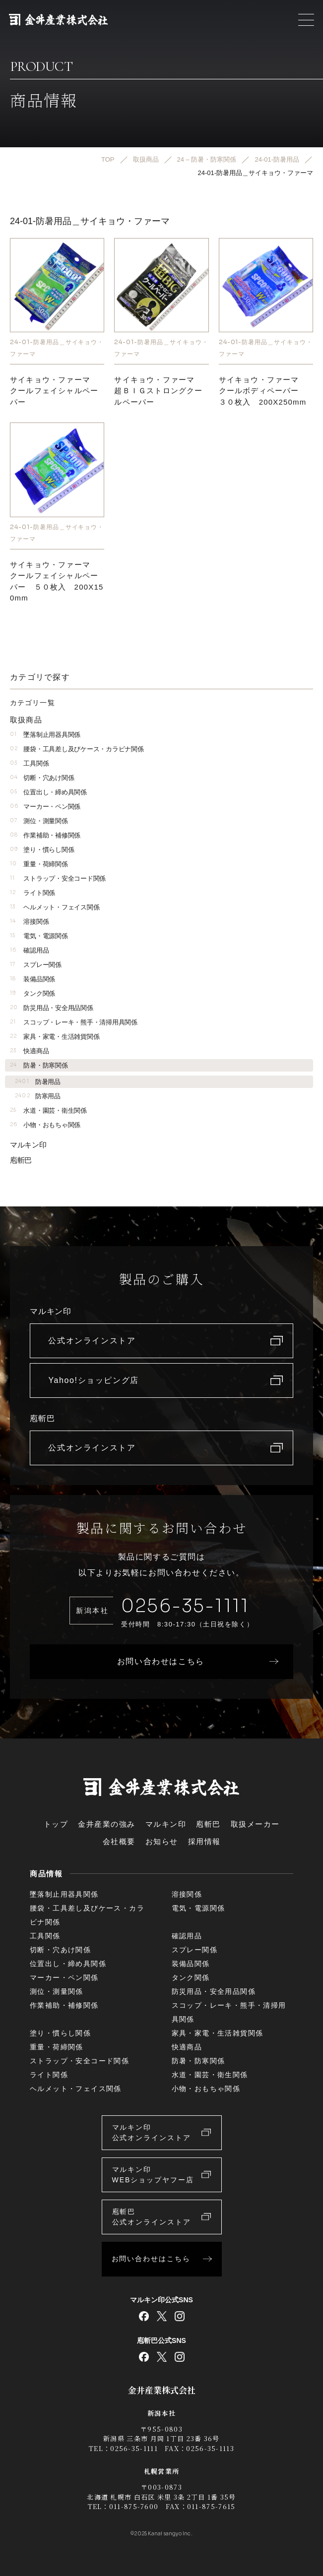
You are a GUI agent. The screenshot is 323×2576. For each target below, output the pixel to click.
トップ (56, 1824)
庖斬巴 (21, 1160)
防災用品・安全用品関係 (51, 1008)
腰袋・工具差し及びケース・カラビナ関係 (76, 749)
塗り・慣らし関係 (42, 849)
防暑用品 (38, 1081)
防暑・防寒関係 (39, 1065)
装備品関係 (32, 979)
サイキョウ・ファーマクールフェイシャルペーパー (54, 390)
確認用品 (29, 950)
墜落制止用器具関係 (45, 734)
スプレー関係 (36, 964)
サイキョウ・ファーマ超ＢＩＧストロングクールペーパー (158, 390)
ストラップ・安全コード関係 (58, 878)
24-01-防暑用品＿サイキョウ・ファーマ (57, 348)
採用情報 (204, 1841)
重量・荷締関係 (39, 864)
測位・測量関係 (39, 821)
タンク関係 (32, 993)
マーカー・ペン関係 (45, 806)
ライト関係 (32, 893)
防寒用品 (38, 1096)
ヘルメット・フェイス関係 (54, 907)
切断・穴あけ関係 (42, 777)
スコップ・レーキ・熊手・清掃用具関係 (73, 1022)
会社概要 (119, 1841)
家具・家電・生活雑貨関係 (54, 1036)
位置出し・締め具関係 (48, 792)
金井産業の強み (106, 1824)
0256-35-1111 (185, 1606)
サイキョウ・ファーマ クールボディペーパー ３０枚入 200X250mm (263, 390)
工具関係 (29, 763)
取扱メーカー (255, 1824)
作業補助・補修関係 (45, 835)
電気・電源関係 (39, 936)
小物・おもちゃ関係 (45, 1125)
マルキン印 (28, 1144)
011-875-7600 (134, 2506)
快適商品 (29, 1051)
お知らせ (161, 1841)
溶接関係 (29, 921)
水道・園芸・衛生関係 (48, 1110)
